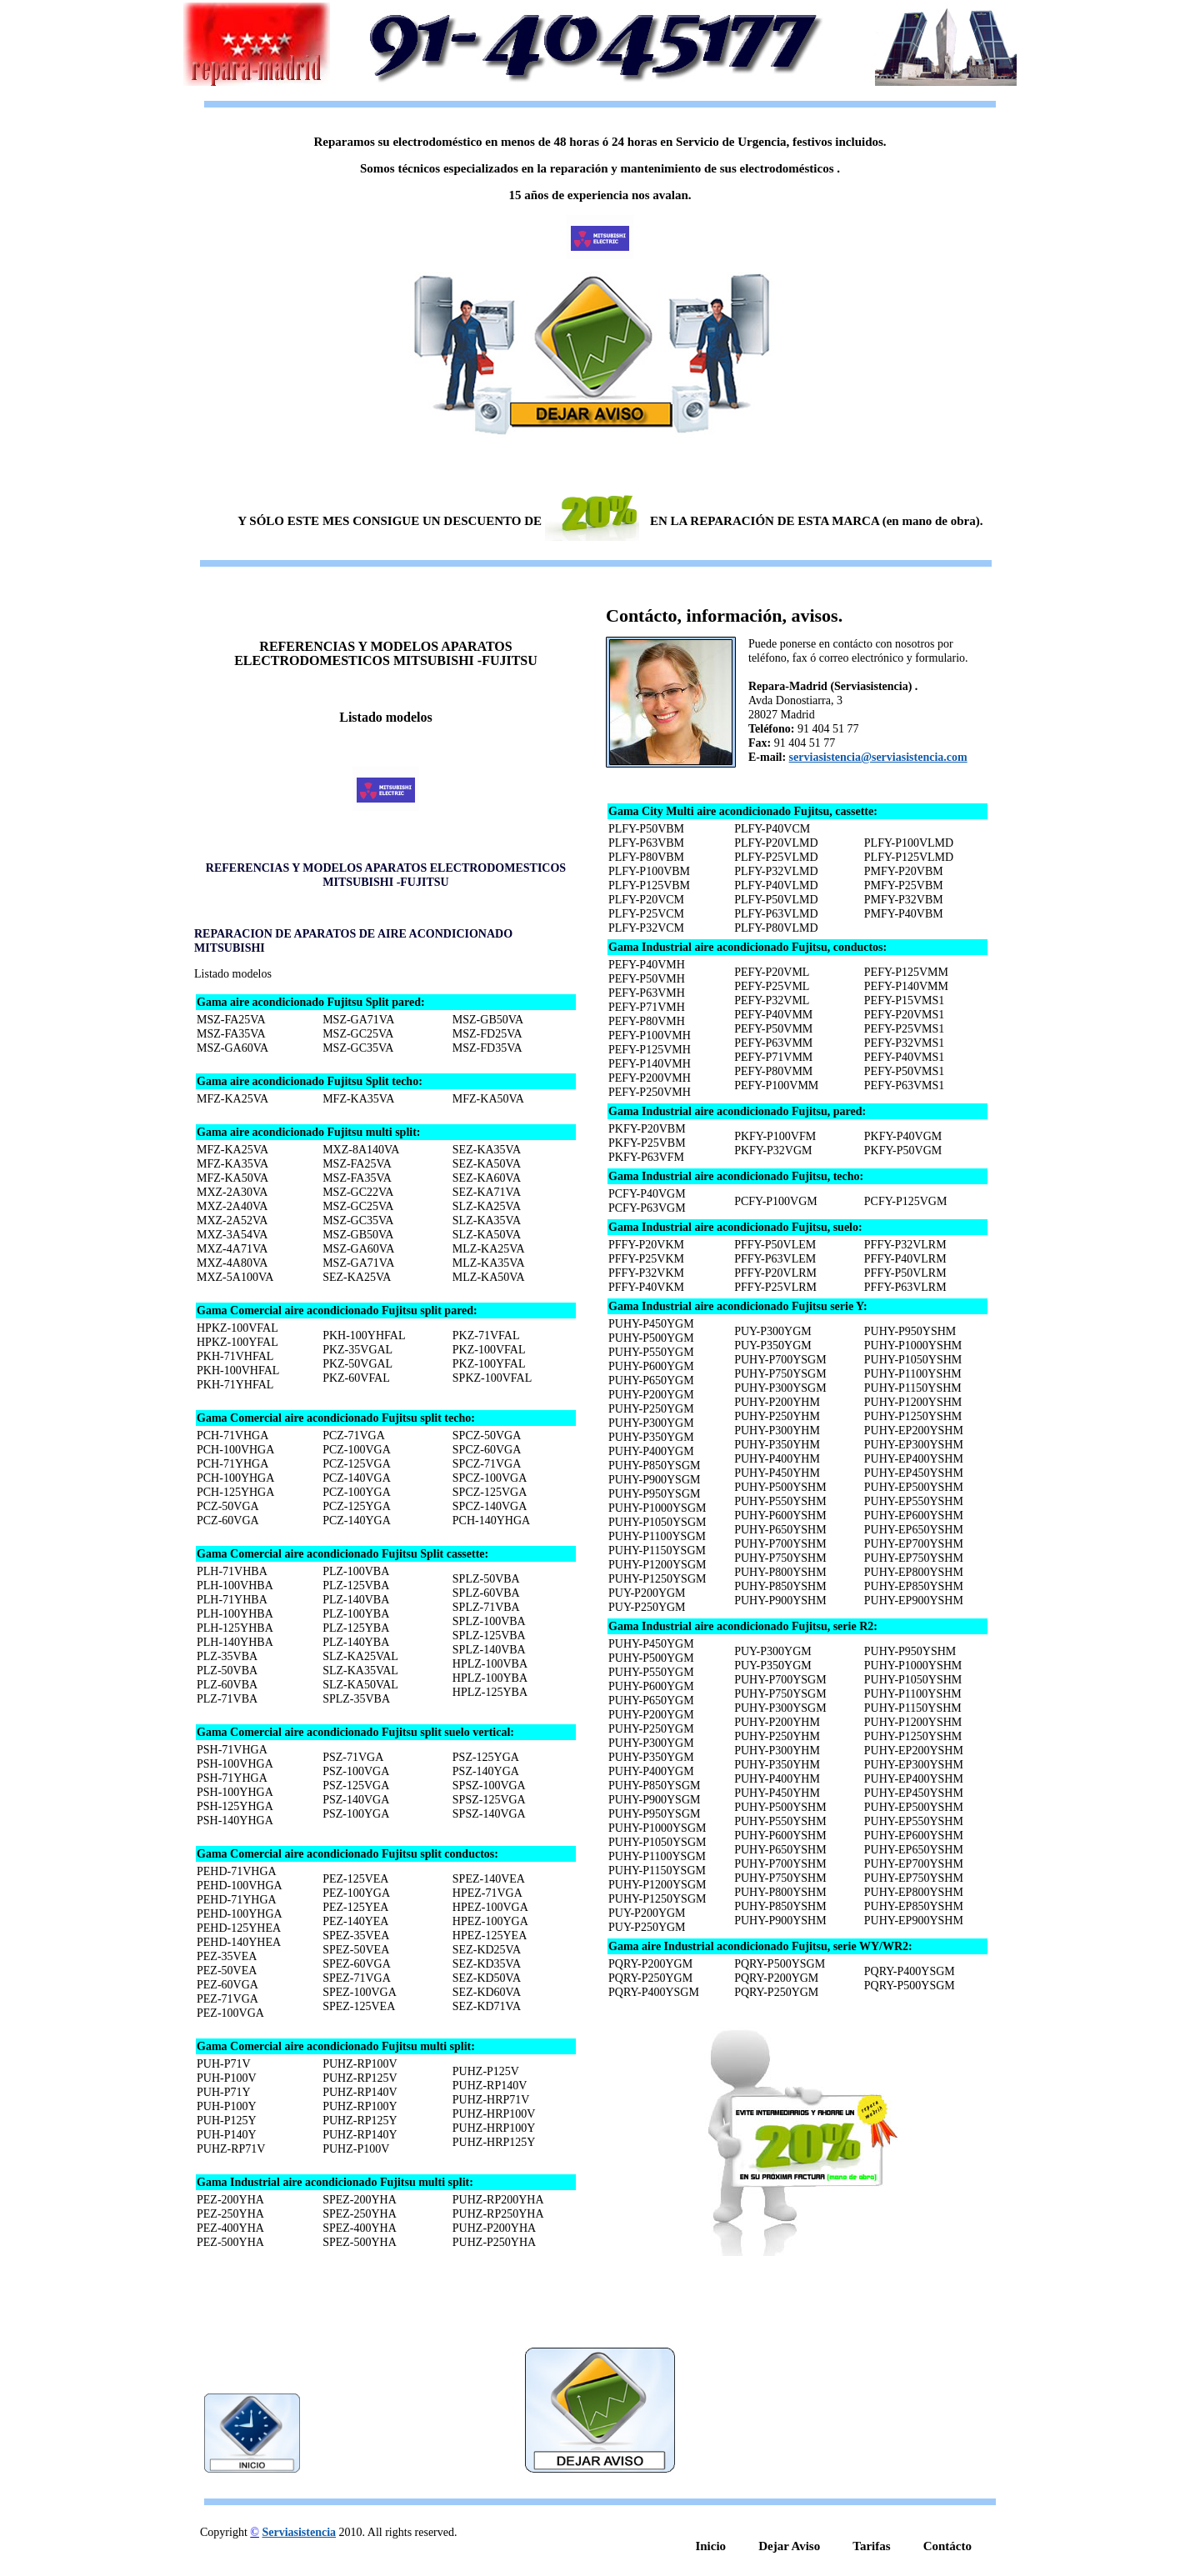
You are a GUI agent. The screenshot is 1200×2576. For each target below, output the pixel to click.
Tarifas (871, 2546)
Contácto (947, 2546)
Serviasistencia (299, 2532)
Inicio (710, 2546)
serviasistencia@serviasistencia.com (878, 757)
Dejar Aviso (789, 2546)
